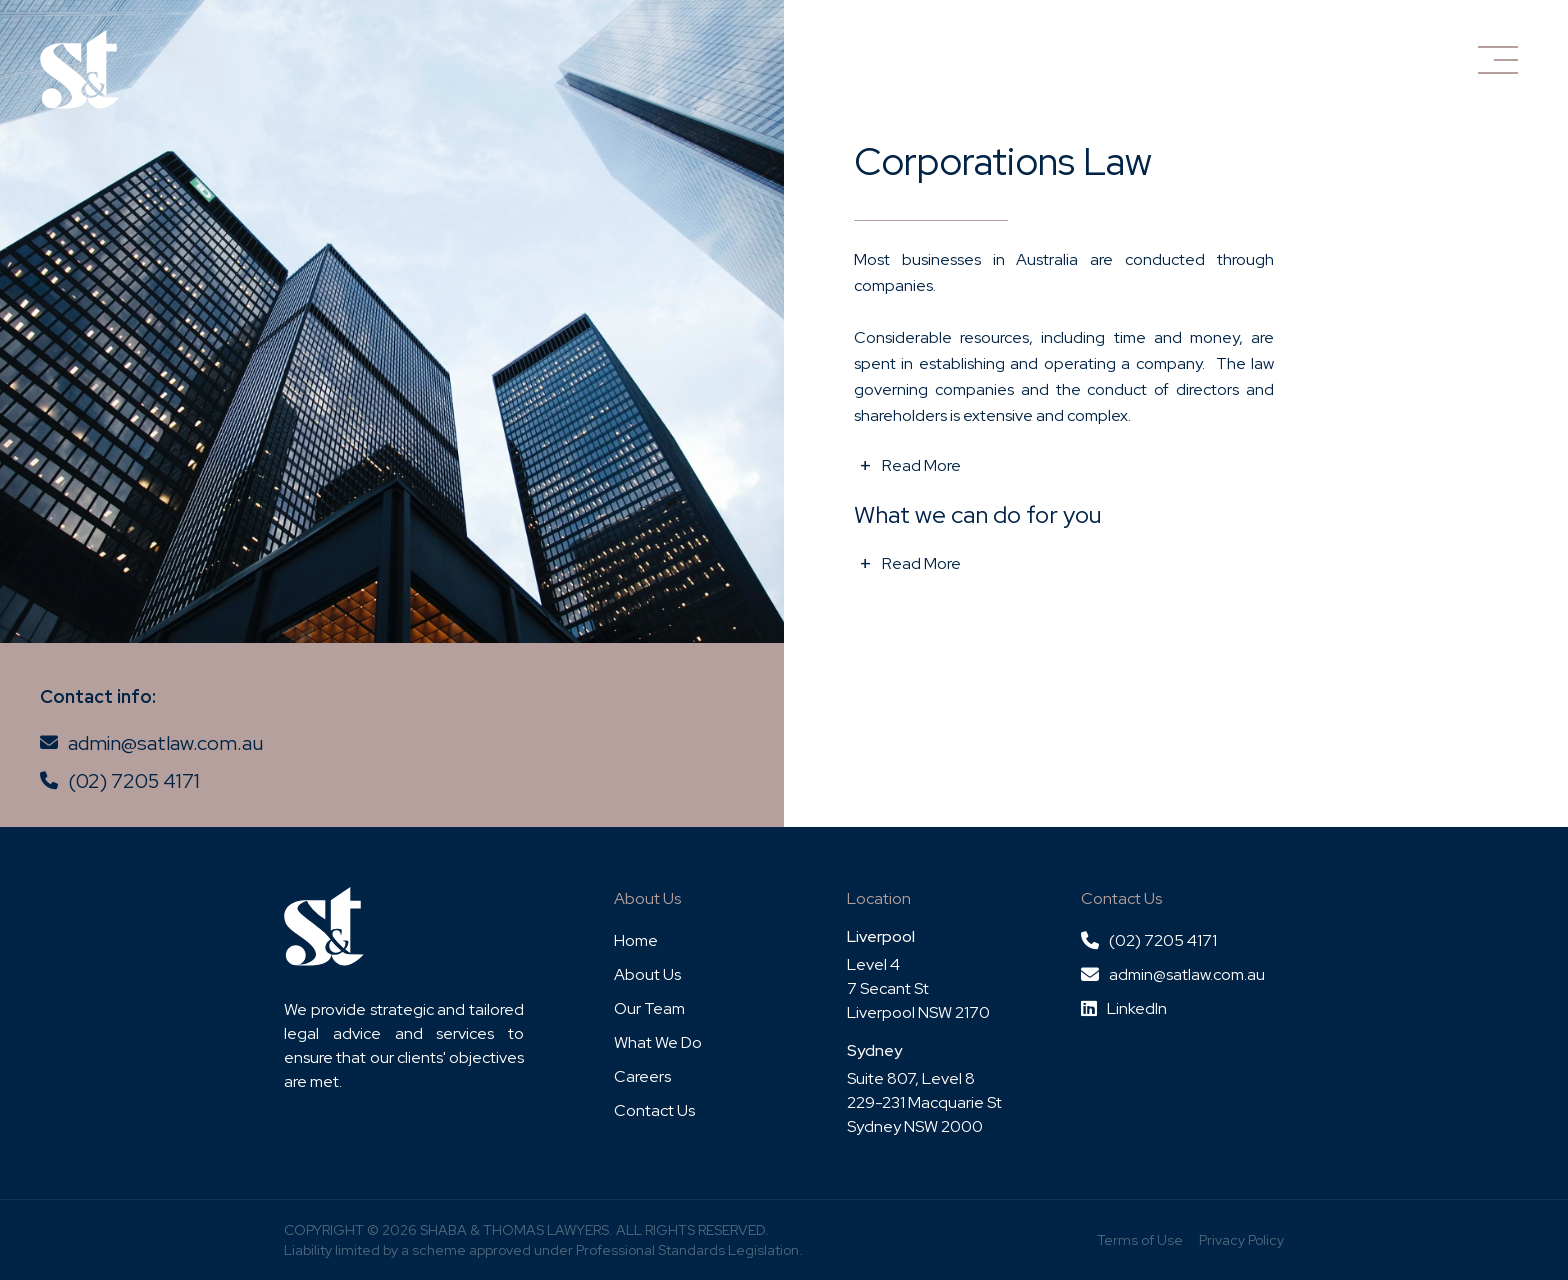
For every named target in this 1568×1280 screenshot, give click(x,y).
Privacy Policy (1241, 1240)
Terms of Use (1140, 1240)
